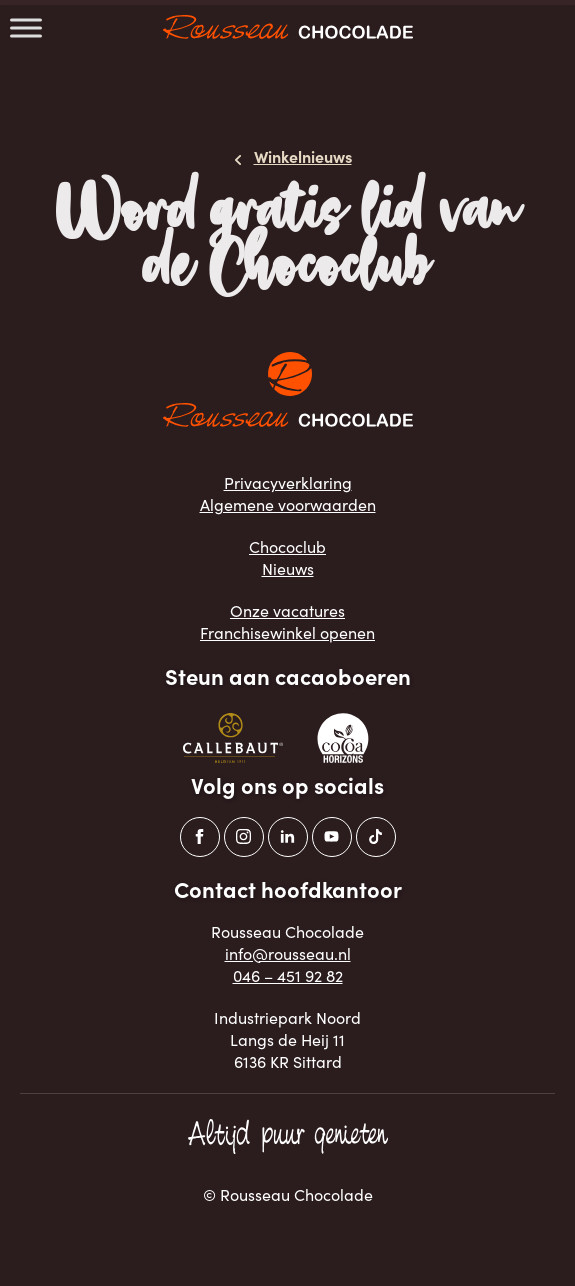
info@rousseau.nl (288, 953)
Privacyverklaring (288, 482)
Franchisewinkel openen (287, 632)
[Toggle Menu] (26, 27)
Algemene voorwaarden (288, 504)
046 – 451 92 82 (288, 975)
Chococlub (287, 546)
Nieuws (288, 568)
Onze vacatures (287, 610)
